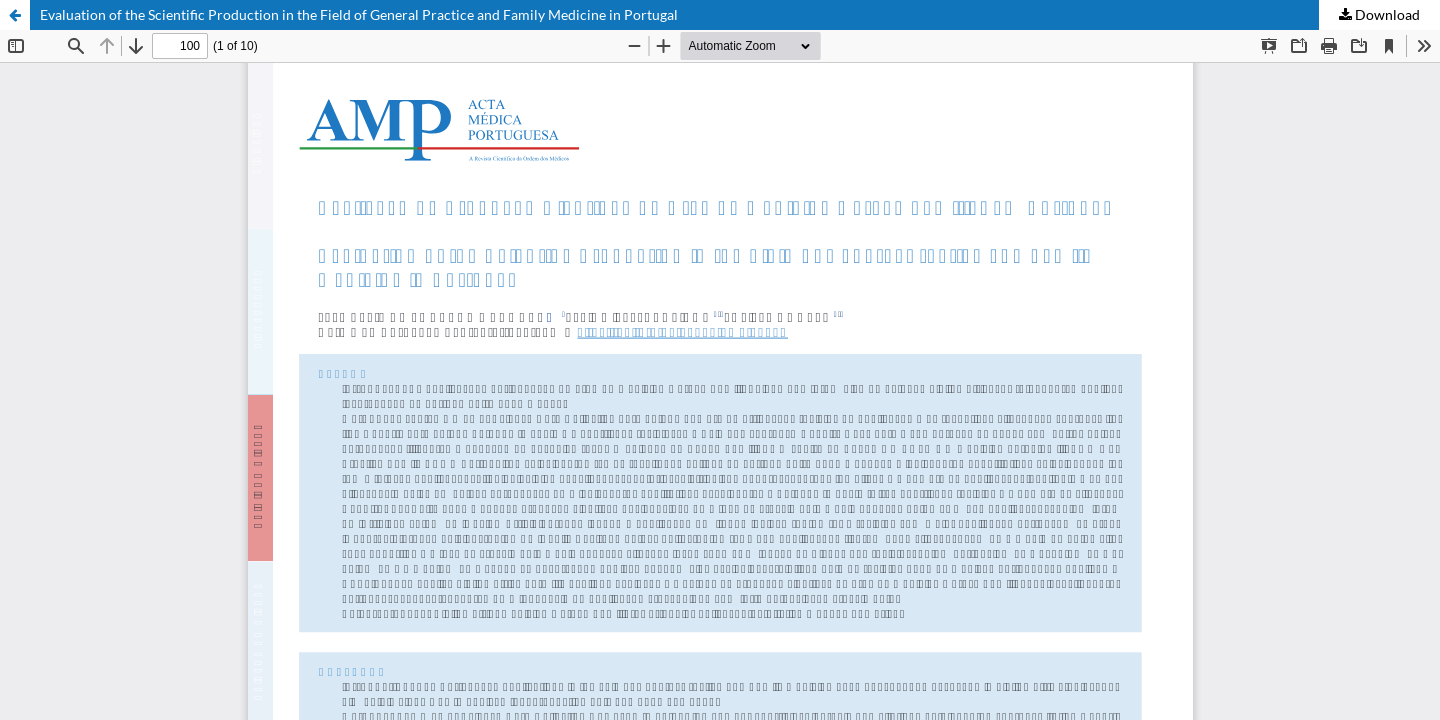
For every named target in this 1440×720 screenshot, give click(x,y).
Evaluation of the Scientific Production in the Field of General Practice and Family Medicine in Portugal (359, 14)
